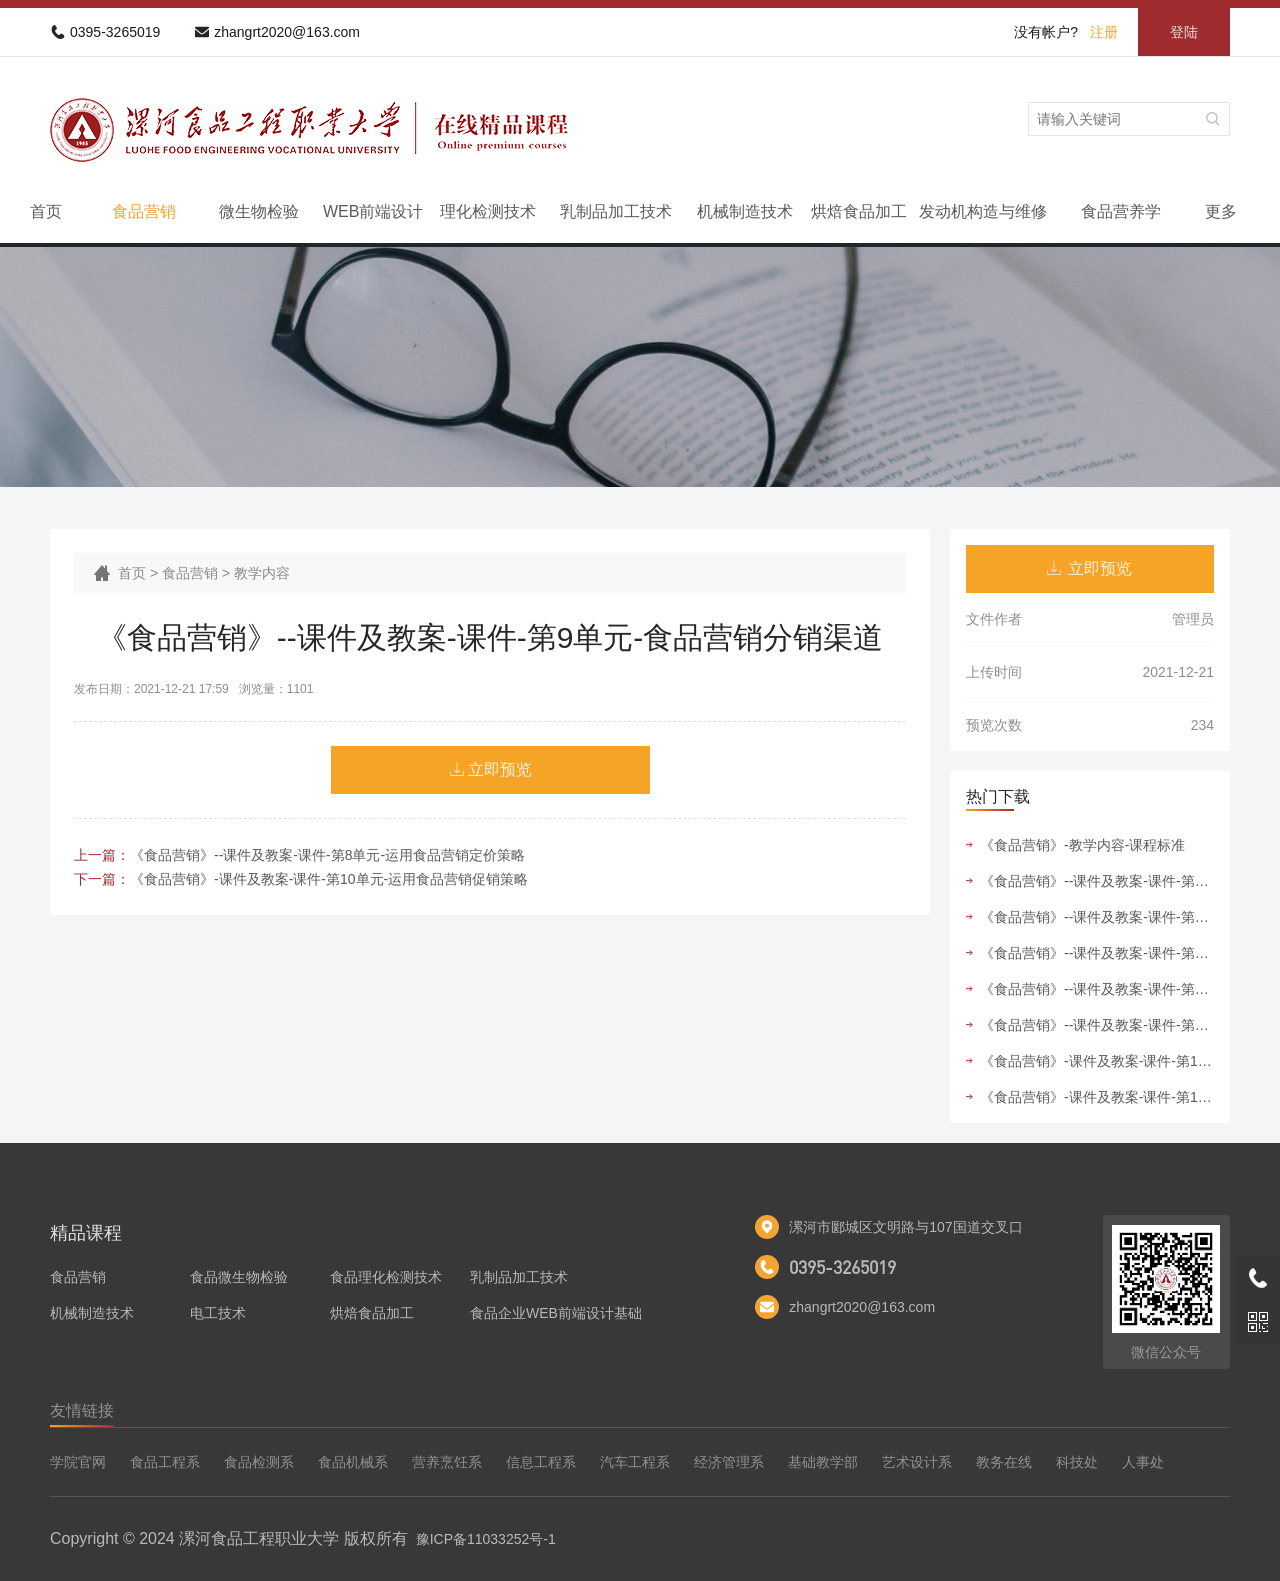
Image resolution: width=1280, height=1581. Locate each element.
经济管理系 (729, 1462)
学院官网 (78, 1462)
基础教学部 (823, 1462)
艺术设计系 (917, 1462)
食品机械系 (353, 1462)
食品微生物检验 (239, 1277)
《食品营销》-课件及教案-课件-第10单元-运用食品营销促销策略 (329, 879)
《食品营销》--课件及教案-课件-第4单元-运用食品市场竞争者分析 (1097, 881)
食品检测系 (259, 1462)
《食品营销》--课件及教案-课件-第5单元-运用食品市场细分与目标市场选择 (1097, 1025)
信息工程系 (541, 1462)
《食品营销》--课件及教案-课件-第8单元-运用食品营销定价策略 (327, 855)
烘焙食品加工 (859, 211)
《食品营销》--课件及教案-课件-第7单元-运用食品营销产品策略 (1097, 953)
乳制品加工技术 (616, 211)
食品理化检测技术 (386, 1277)
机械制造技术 (745, 211)
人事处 (1143, 1462)
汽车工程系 (635, 1462)
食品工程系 (165, 1462)
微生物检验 (259, 211)
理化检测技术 (488, 211)
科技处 (1077, 1462)
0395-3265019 (115, 32)
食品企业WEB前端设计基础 (556, 1313)
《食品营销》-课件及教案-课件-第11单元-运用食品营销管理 (1097, 1097)
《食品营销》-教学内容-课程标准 (1082, 845)
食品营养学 (1121, 211)
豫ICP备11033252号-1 (486, 1539)
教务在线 (1004, 1462)
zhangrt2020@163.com (287, 32)
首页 (46, 211)
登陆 (1184, 32)
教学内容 (262, 573)
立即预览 (500, 769)
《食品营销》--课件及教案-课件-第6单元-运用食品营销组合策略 (1097, 917)
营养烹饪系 (447, 1462)
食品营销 (144, 211)
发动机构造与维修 (983, 211)
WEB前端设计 (373, 211)
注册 (1104, 32)
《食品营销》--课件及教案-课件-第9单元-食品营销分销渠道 (1097, 989)
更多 (1221, 211)
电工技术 (218, 1313)
